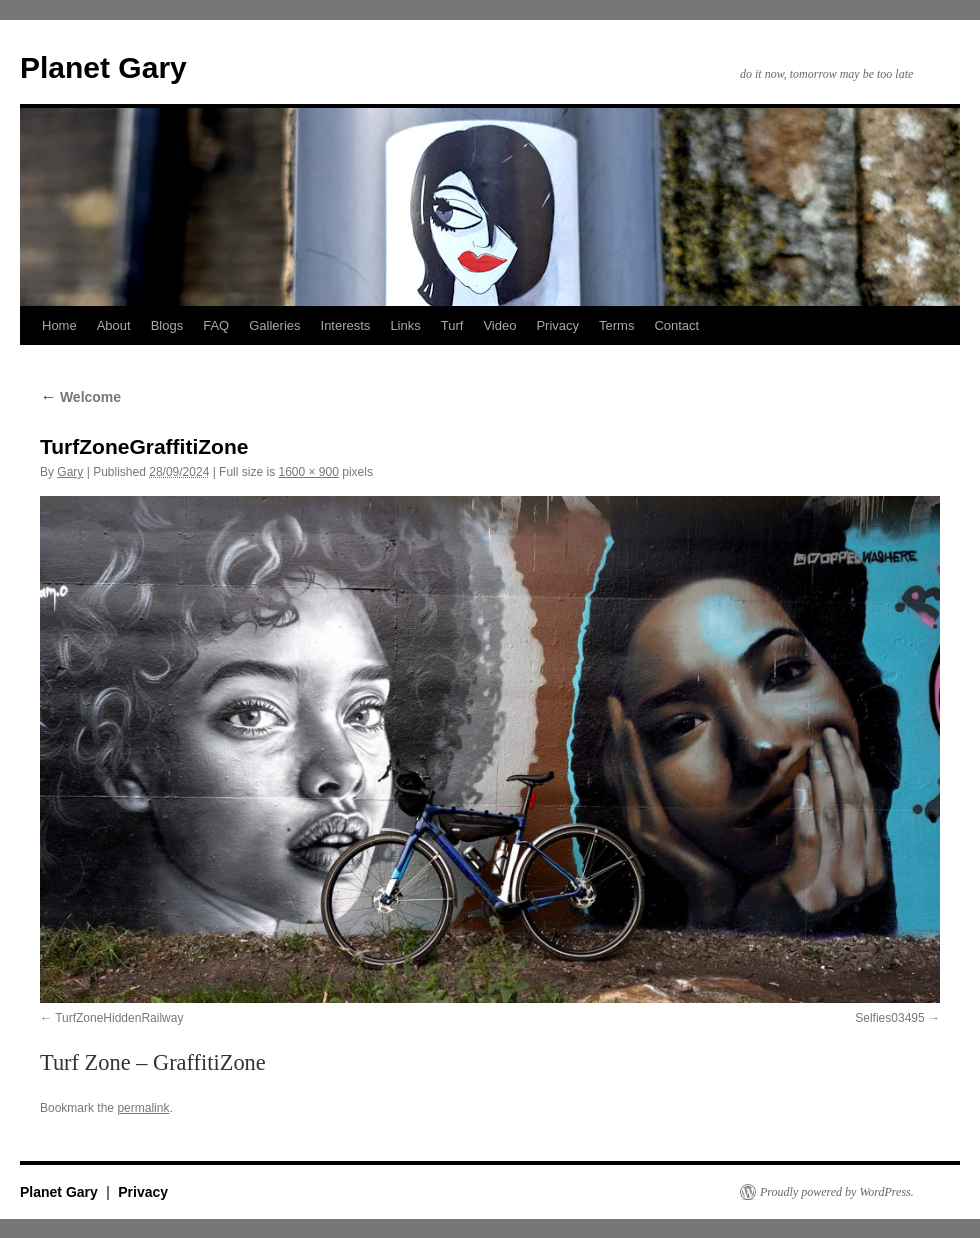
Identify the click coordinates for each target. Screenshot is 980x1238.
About (114, 325)
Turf (452, 325)
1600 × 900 (308, 472)
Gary (70, 472)
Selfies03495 (889, 1018)
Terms (616, 325)
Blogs (167, 325)
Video (499, 325)
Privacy (557, 325)
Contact (676, 325)
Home (59, 325)
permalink (143, 1108)
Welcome (80, 397)
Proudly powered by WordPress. (837, 1192)
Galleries (274, 325)
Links (405, 325)
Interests (346, 325)
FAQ (216, 325)
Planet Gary (103, 67)
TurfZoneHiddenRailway (119, 1018)
